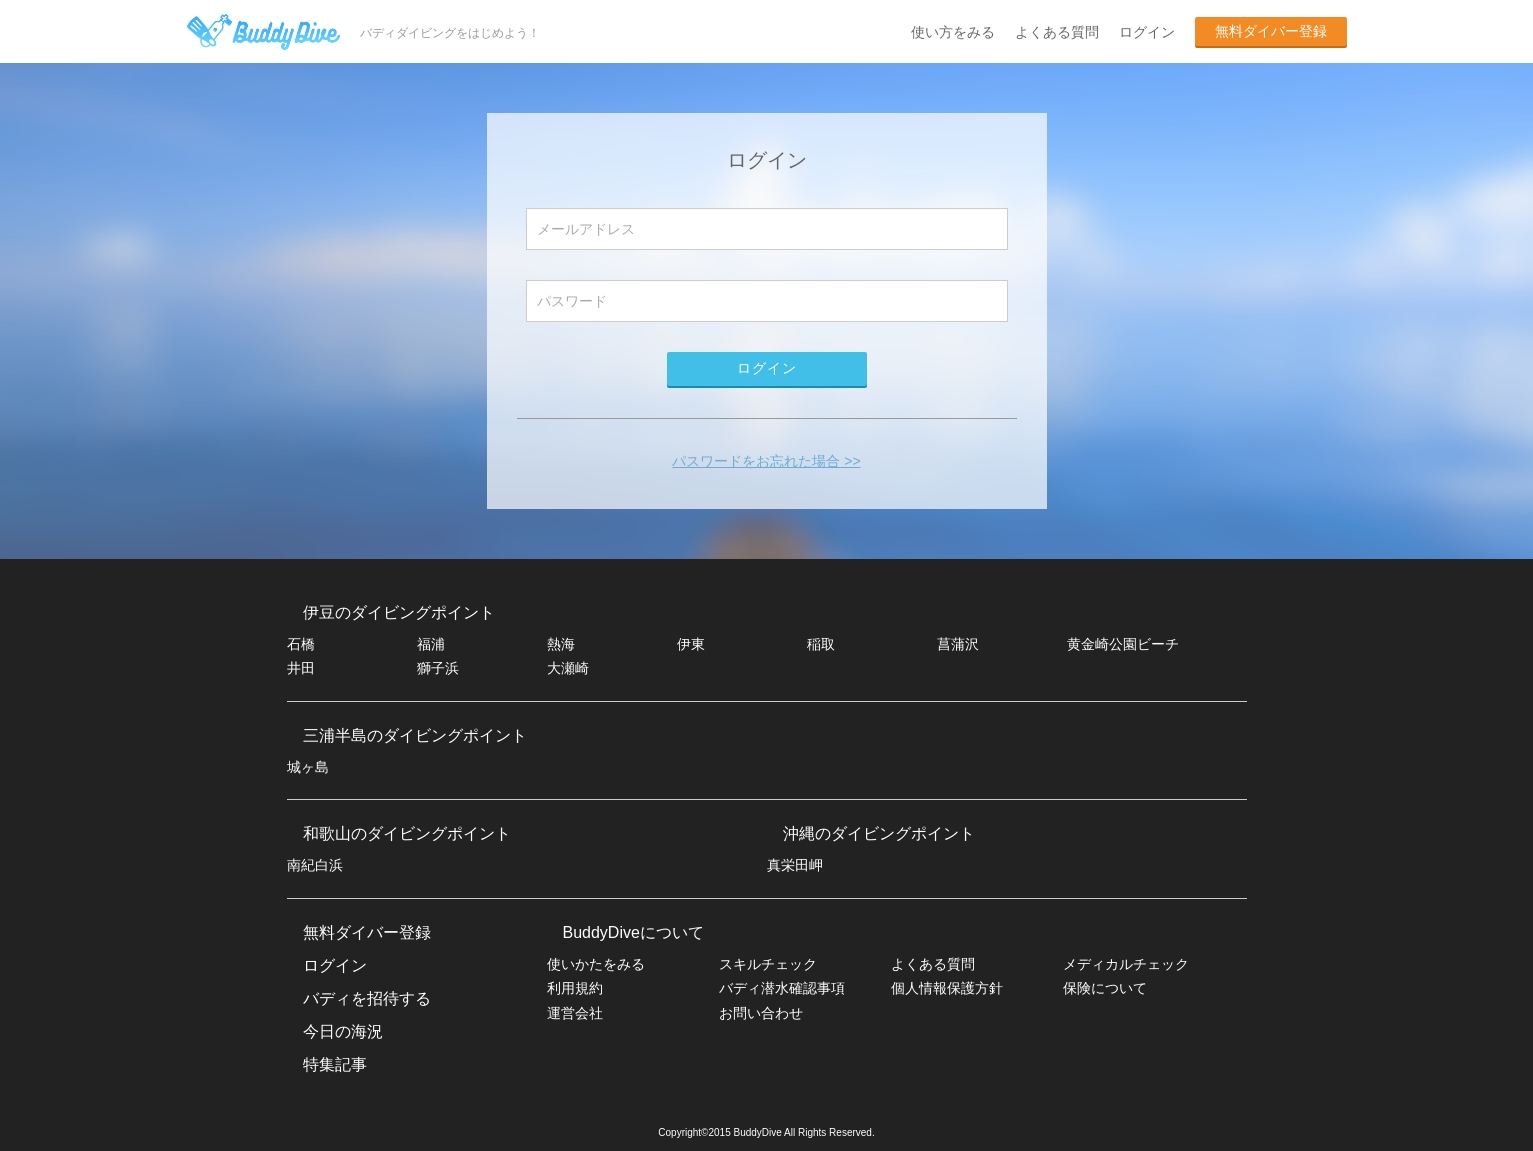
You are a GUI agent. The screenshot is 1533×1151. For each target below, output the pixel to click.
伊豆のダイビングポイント (399, 612)
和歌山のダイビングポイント (407, 833)
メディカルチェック (1126, 964)
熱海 (561, 644)
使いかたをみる (596, 964)
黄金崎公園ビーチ (1123, 644)
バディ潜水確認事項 (782, 988)
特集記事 (335, 1064)
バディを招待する (367, 998)
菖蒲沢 (958, 644)
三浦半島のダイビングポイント (415, 735)
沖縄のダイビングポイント (879, 833)
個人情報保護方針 (947, 988)
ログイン (1147, 32)
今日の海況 (343, 1031)
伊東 (691, 644)
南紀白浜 (315, 865)
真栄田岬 (795, 865)
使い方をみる (953, 32)
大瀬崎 (568, 668)
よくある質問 (1057, 32)
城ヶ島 (308, 767)
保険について (1105, 988)
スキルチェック (768, 964)
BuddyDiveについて (633, 932)
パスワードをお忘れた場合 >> (766, 461)
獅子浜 (438, 668)
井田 (301, 668)
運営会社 (575, 1013)
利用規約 (575, 988)
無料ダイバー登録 (1271, 31)
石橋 (301, 644)
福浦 (431, 644)
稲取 (821, 644)
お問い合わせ (761, 1013)
